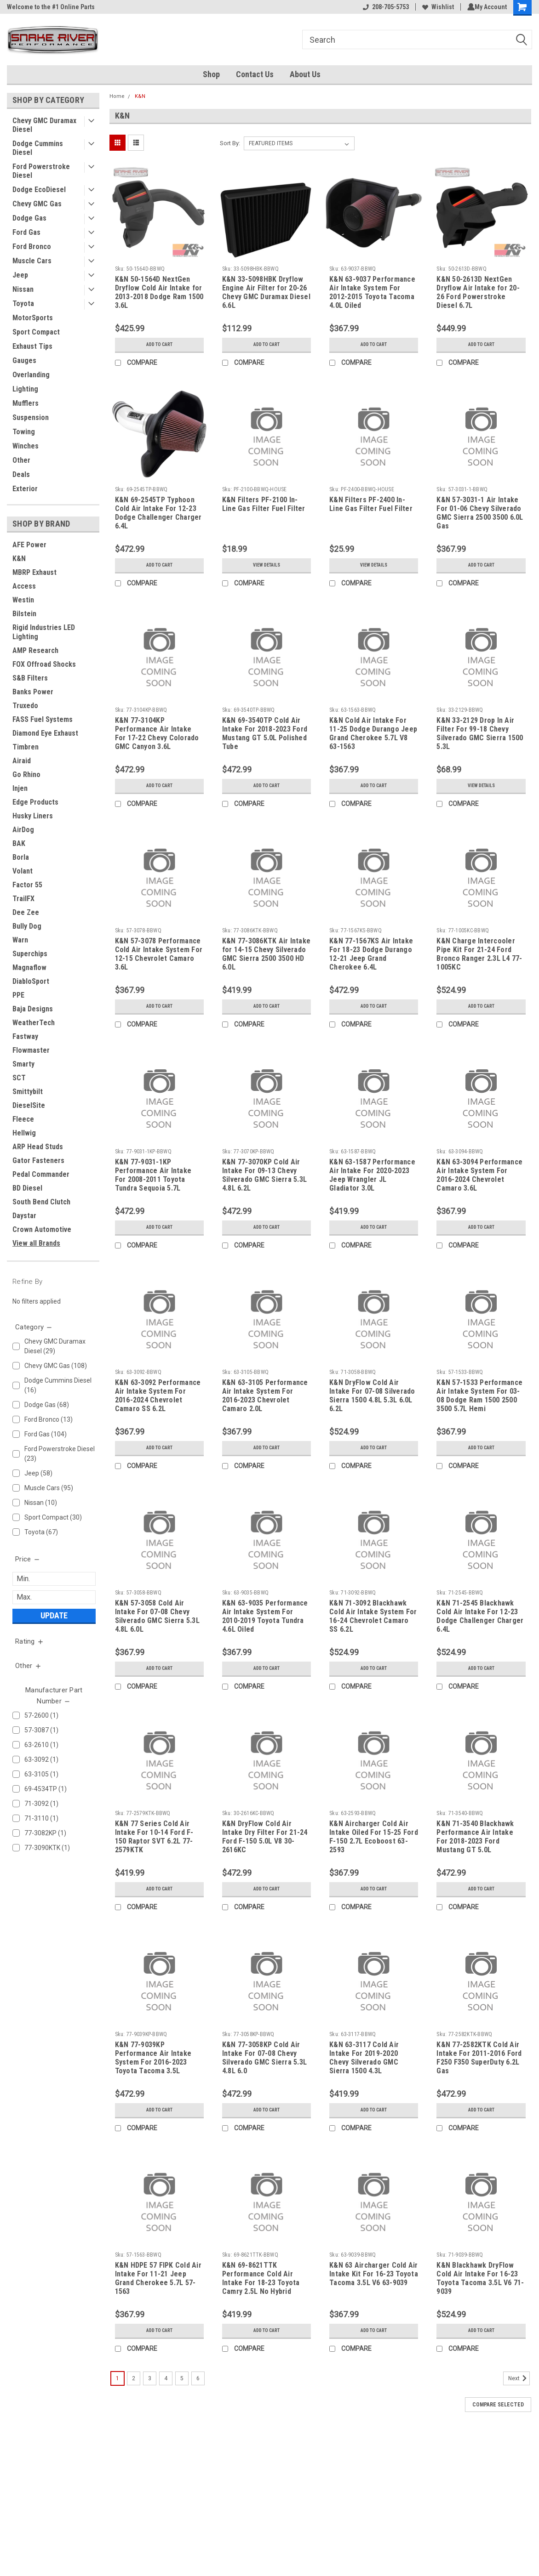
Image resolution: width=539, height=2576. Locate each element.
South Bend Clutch (41, 1201)
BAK (18, 843)
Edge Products (35, 802)
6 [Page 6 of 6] (198, 2378)
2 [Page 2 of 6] (133, 2378)
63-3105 (60, 1774)
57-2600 (60, 1715)
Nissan (23, 289)
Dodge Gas (29, 218)
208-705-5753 (384, 7)
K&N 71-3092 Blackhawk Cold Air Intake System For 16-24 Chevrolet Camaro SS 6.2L (373, 1616)
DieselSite (28, 1105)
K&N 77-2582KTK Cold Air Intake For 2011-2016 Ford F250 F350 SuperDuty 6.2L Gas (479, 2057)
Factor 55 (27, 884)
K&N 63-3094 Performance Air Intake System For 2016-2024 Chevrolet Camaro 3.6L (479, 1174)
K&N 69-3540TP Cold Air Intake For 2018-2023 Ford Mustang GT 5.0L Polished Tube (264, 733)
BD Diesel (27, 1188)
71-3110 (60, 1818)
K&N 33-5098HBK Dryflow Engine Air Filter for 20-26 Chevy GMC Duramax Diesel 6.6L (266, 292)
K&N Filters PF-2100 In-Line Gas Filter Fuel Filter (263, 504)
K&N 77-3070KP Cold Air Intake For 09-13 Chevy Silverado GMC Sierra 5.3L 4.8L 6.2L (264, 1174)
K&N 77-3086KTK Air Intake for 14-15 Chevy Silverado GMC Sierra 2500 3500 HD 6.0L (266, 953)
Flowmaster (31, 1050)
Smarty (23, 1064)
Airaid (21, 760)
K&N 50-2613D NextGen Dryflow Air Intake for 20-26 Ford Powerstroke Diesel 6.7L (478, 292)
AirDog (23, 829)
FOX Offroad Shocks (44, 664)
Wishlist (436, 7)
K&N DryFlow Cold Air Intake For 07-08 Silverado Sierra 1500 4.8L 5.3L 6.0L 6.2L (372, 1395)
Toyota (23, 303)
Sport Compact (36, 332)
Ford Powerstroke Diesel (41, 171)
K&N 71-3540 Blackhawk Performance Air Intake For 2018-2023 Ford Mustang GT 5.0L (475, 1836)
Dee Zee (25, 912)
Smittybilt (27, 1091)
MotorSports (32, 317)
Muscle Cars (32, 260)
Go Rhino (26, 774)
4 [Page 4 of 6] (165, 2378)
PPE (18, 995)
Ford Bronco (31, 246)
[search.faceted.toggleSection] (34, 1327)
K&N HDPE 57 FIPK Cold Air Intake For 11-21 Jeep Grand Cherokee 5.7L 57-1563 (158, 2278)
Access (24, 586)
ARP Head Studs (37, 1146)
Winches (25, 446)
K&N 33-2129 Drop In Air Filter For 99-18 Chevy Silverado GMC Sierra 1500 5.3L (479, 733)
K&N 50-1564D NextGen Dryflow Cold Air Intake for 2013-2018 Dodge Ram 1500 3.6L (159, 292)
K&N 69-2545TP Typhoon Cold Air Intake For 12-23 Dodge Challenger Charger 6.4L (158, 512)
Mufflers (25, 403)
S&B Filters (30, 678)
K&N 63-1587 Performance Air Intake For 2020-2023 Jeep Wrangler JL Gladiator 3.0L (372, 1174)
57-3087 (60, 1730)
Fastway (25, 1036)
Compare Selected (498, 2404)
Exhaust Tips (32, 346)
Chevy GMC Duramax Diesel (44, 125)
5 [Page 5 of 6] (181, 2378)
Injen (20, 788)
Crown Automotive (41, 1229)
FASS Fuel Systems (42, 719)
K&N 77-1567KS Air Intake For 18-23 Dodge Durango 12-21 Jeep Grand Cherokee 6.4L (371, 953)
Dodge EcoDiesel (39, 189)
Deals (21, 474)
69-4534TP (60, 1789)
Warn (20, 940)
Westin (23, 600)
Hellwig (24, 1133)
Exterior (25, 488)
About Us (305, 74)
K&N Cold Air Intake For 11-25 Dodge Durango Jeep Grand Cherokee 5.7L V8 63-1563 (373, 733)
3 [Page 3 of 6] (149, 2378)
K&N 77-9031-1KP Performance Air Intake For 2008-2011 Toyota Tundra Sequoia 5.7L (153, 1174)
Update (54, 1615)
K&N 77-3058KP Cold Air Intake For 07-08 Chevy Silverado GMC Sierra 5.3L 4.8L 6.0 (264, 2057)
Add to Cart (159, 344)
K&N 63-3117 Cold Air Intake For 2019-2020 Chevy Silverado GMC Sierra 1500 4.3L (364, 2057)
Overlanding (31, 374)
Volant (22, 871)
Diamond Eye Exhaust (45, 733)
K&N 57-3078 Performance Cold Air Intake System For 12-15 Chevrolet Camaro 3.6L (159, 953)
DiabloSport (30, 981)
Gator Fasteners (38, 1160)
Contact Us (255, 74)
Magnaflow (29, 967)
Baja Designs (32, 1008)
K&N (19, 558)
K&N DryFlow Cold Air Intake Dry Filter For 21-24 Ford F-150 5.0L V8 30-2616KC (265, 1836)
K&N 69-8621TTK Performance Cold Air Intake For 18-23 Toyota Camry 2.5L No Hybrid (261, 2278)
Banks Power (32, 691)
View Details (267, 565)
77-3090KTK (60, 1848)
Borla (20, 857)
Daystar (24, 1215)
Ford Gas (26, 232)
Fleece (23, 1119)
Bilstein (24, 613)
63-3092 (60, 1760)
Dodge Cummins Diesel (37, 148)
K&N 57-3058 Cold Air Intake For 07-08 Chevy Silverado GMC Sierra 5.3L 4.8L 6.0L (157, 1616)
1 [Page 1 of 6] (117, 2378)
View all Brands (36, 1243)
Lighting (25, 389)
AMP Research (35, 650)
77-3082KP (60, 1833)
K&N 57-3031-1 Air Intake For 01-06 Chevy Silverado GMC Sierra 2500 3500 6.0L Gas (479, 512)
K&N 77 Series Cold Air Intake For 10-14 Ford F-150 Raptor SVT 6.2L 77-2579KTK (154, 1836)
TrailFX (23, 898)
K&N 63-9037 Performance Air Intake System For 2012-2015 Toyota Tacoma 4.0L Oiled (372, 292)
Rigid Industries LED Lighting (43, 632)
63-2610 (60, 1745)
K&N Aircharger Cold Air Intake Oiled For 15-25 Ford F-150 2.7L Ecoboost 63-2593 (373, 1836)
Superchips (29, 953)
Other (21, 460)
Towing (23, 431)
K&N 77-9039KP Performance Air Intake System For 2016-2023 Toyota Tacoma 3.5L (153, 2057)
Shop (211, 74)
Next (519, 2378)
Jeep (20, 275)
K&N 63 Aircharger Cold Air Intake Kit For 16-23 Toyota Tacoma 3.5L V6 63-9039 (373, 2274)
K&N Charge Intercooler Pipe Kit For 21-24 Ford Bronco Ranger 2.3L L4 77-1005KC (479, 953)
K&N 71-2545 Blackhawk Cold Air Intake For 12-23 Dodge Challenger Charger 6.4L (479, 1616)
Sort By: (230, 143)
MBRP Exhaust (34, 572)
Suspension (30, 417)
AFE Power (29, 544)
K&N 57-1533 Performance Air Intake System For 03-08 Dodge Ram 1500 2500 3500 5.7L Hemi (479, 1395)
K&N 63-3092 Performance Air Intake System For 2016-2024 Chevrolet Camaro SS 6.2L (158, 1395)
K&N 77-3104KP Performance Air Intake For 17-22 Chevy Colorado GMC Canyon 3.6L (157, 733)
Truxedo (25, 705)
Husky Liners (32, 815)
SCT (19, 1077)
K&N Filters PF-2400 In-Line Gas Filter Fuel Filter (371, 504)
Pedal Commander (40, 1174)
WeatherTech (33, 1022)
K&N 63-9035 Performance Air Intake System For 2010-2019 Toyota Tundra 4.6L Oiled (265, 1616)
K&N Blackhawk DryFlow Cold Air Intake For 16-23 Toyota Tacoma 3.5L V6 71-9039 (480, 2278)
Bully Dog (26, 926)
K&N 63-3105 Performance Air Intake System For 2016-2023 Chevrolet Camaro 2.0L (265, 1395)
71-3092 (60, 1804)
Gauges (24, 360)
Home (117, 96)
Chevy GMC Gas (37, 203)
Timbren (25, 747)
